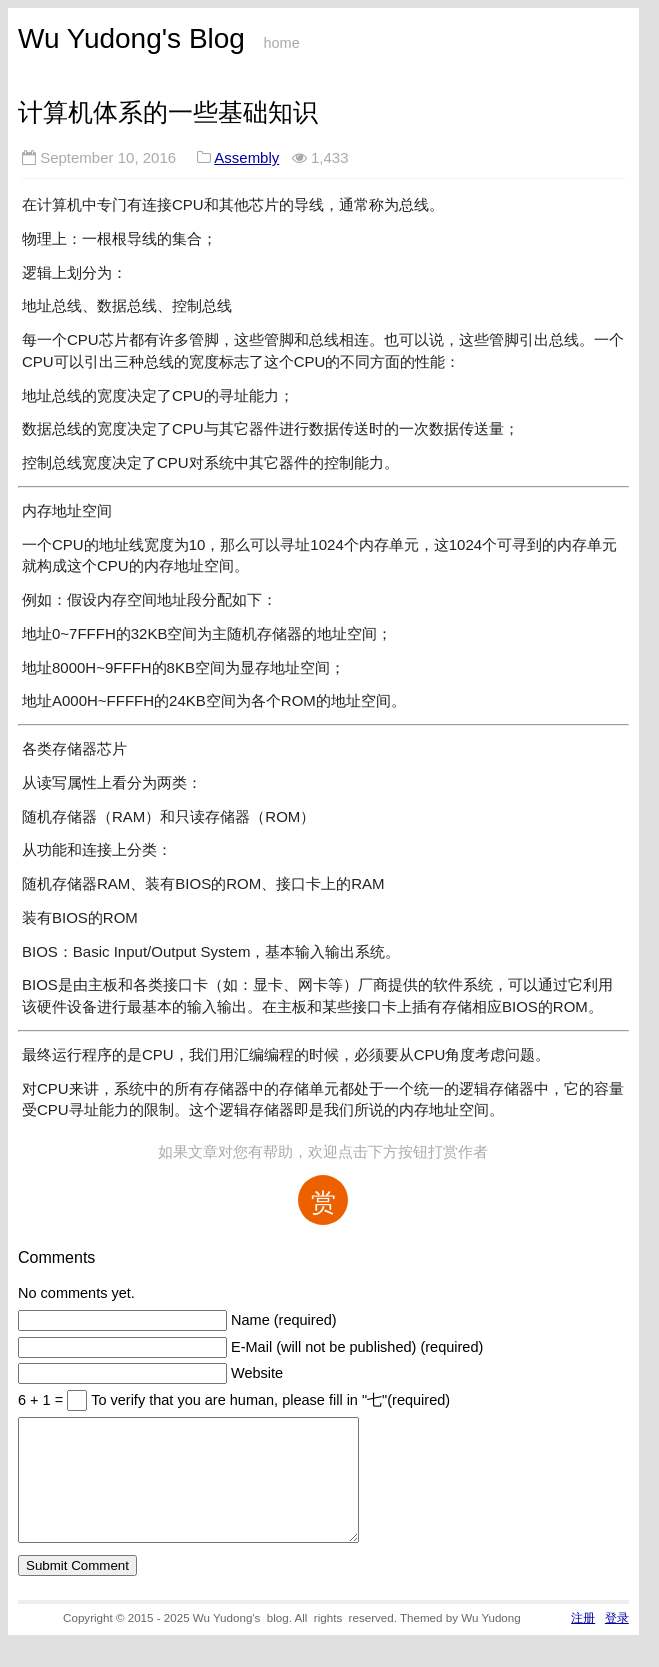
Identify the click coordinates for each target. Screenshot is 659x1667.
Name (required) (284, 1320)
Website (257, 1373)
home (281, 43)
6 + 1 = (42, 1400)
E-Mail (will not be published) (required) (357, 1347)
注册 (583, 1641)
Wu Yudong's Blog (131, 38)
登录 (617, 1641)
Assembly (246, 157)
